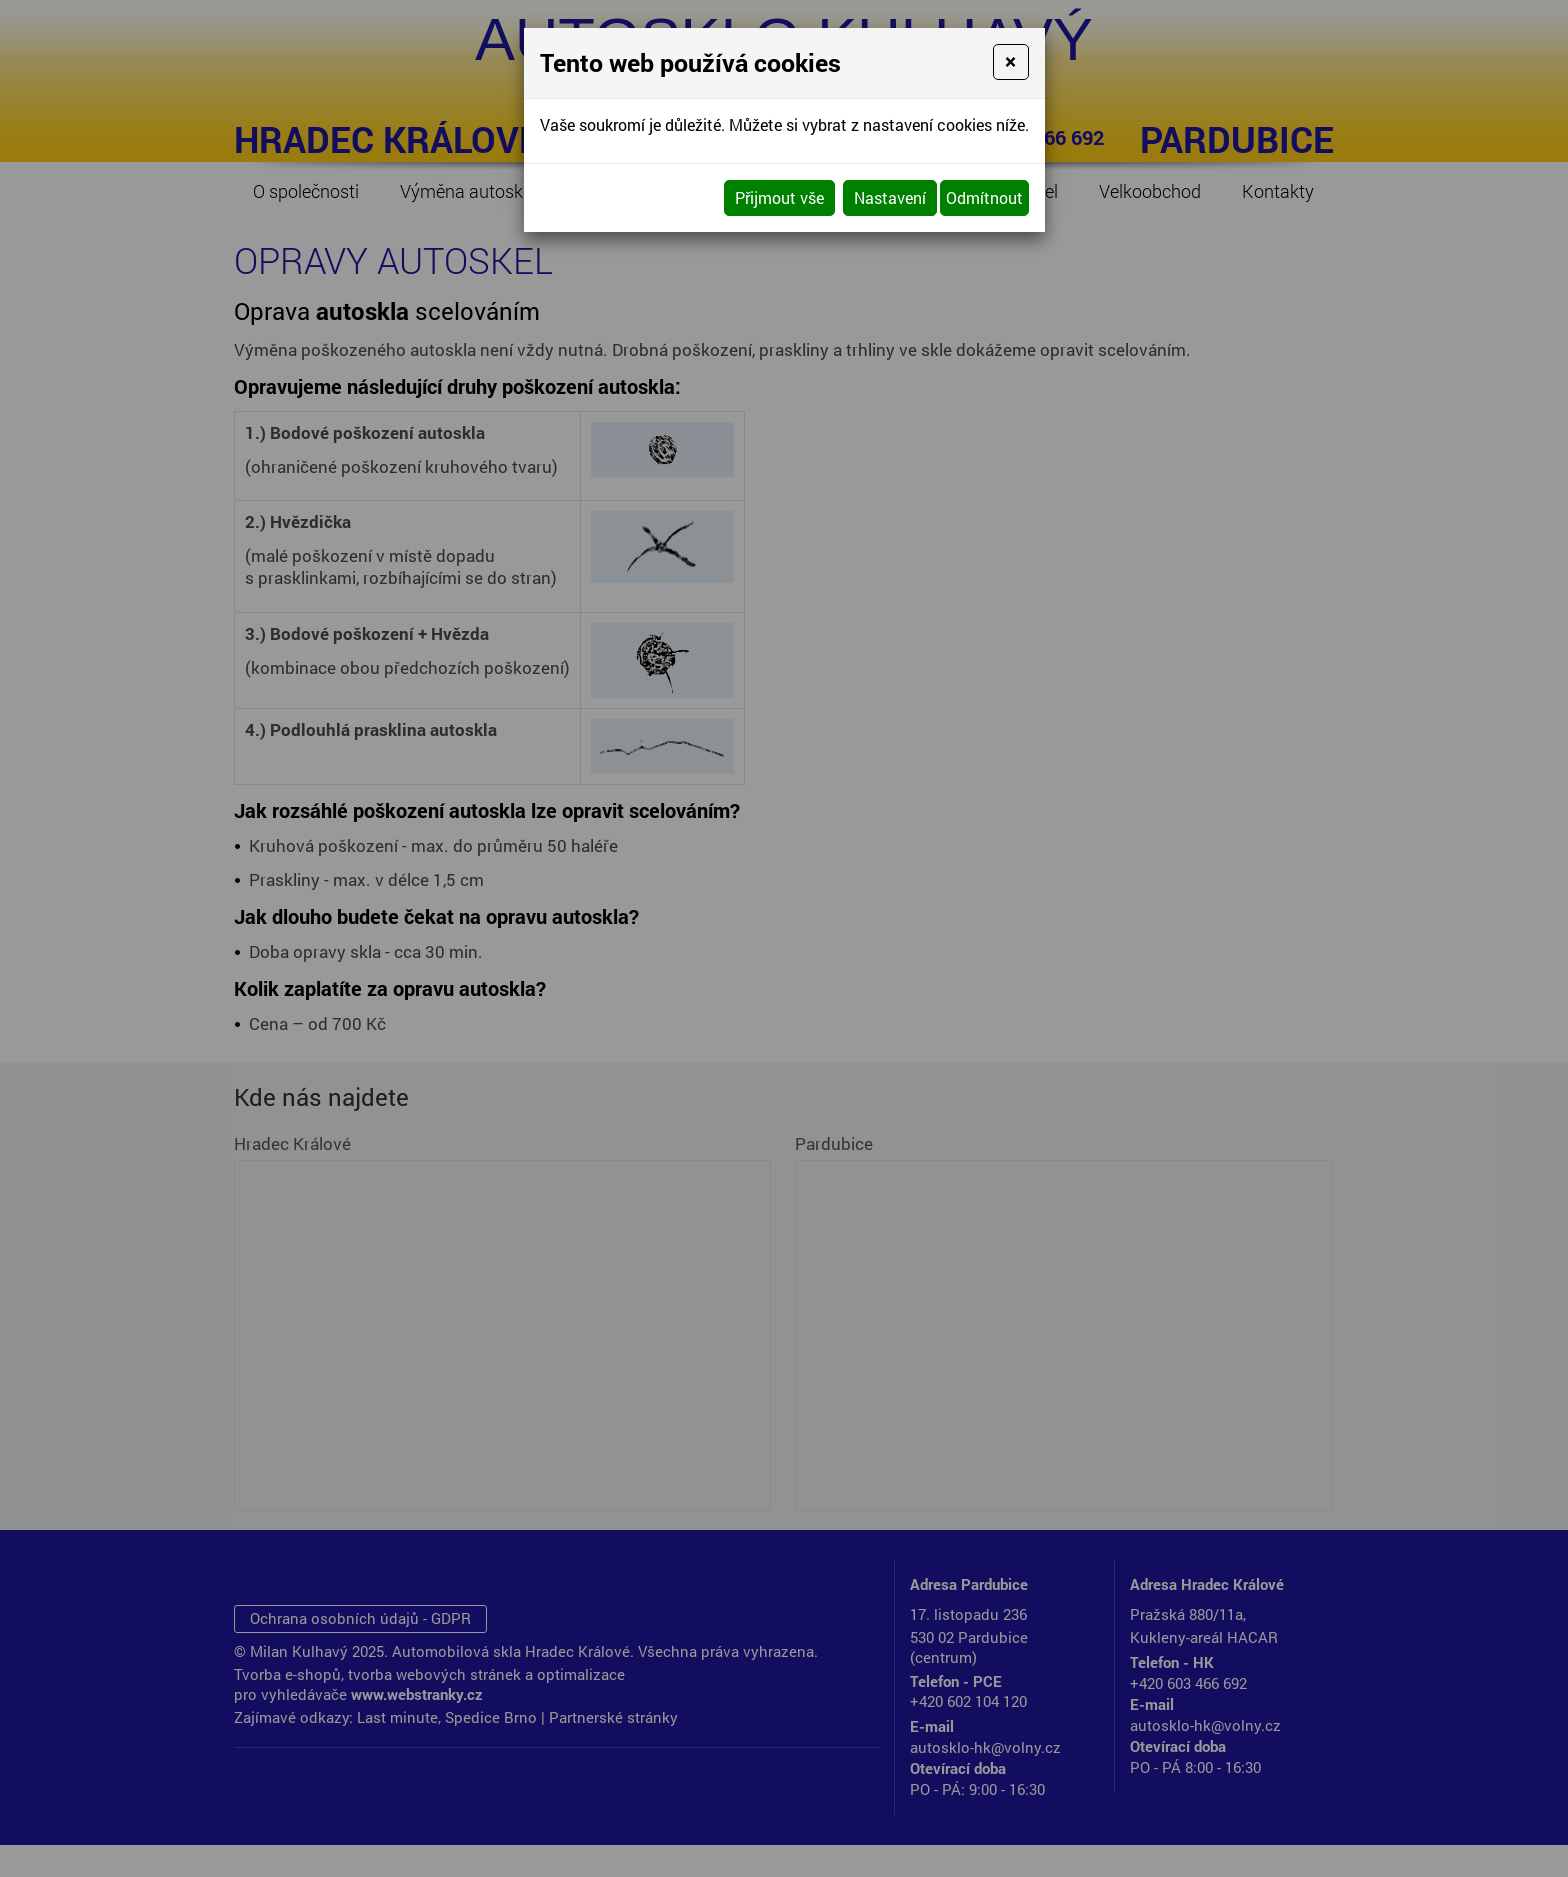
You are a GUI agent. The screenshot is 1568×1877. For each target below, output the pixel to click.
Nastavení (890, 197)
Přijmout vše (779, 197)
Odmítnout (984, 197)
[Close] (1010, 62)
